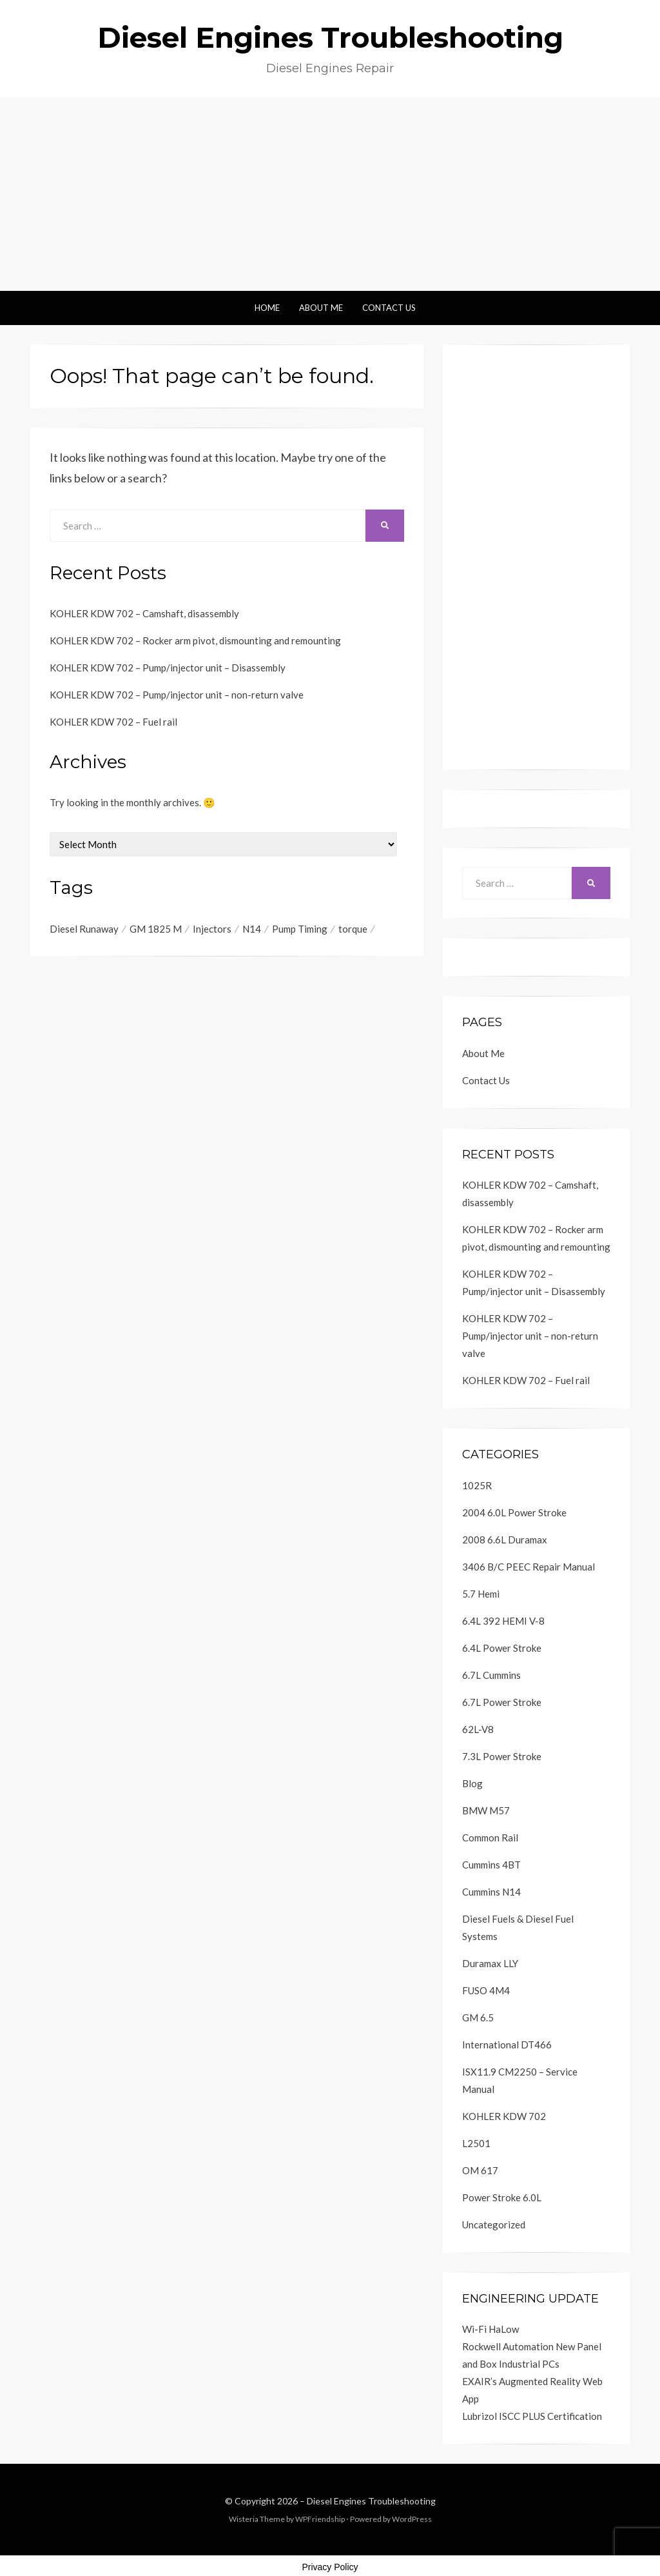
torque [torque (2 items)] (352, 929)
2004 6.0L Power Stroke (514, 1512)
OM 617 (480, 2170)
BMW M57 (486, 1810)
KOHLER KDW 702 (504, 2116)
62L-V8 (478, 1729)
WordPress (412, 2519)
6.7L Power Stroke (501, 1702)
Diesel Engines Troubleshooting (330, 37)
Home (267, 307)
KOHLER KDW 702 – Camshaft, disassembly (144, 613)
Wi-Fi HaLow (490, 2329)
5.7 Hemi (481, 1594)
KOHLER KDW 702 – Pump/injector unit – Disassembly (168, 667)
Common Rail (490, 1837)
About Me (321, 307)
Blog (472, 1783)
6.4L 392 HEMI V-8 (503, 1621)
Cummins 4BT (491, 1864)
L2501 (476, 2143)
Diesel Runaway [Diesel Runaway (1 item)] (84, 929)
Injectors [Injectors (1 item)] (212, 929)
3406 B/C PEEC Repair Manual (528, 1566)
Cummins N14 (491, 1891)
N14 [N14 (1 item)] (251, 929)
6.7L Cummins (491, 1675)
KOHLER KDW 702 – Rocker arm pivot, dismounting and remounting (195, 640)
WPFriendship (320, 2519)
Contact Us (389, 307)
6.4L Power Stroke (501, 1648)
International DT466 (507, 2044)
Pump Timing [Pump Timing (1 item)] (299, 929)
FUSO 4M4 (486, 1990)
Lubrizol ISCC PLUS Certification (532, 2416)
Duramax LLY (490, 1963)
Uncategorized (493, 2224)
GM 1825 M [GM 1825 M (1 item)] (156, 929)
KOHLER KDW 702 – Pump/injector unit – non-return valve (177, 694)
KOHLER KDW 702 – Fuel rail (113, 722)
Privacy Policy (330, 2567)
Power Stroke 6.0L (501, 2197)
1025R (477, 1485)
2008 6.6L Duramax (504, 1539)
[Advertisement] (330, 194)
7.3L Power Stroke (501, 1756)
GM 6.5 (478, 2017)
